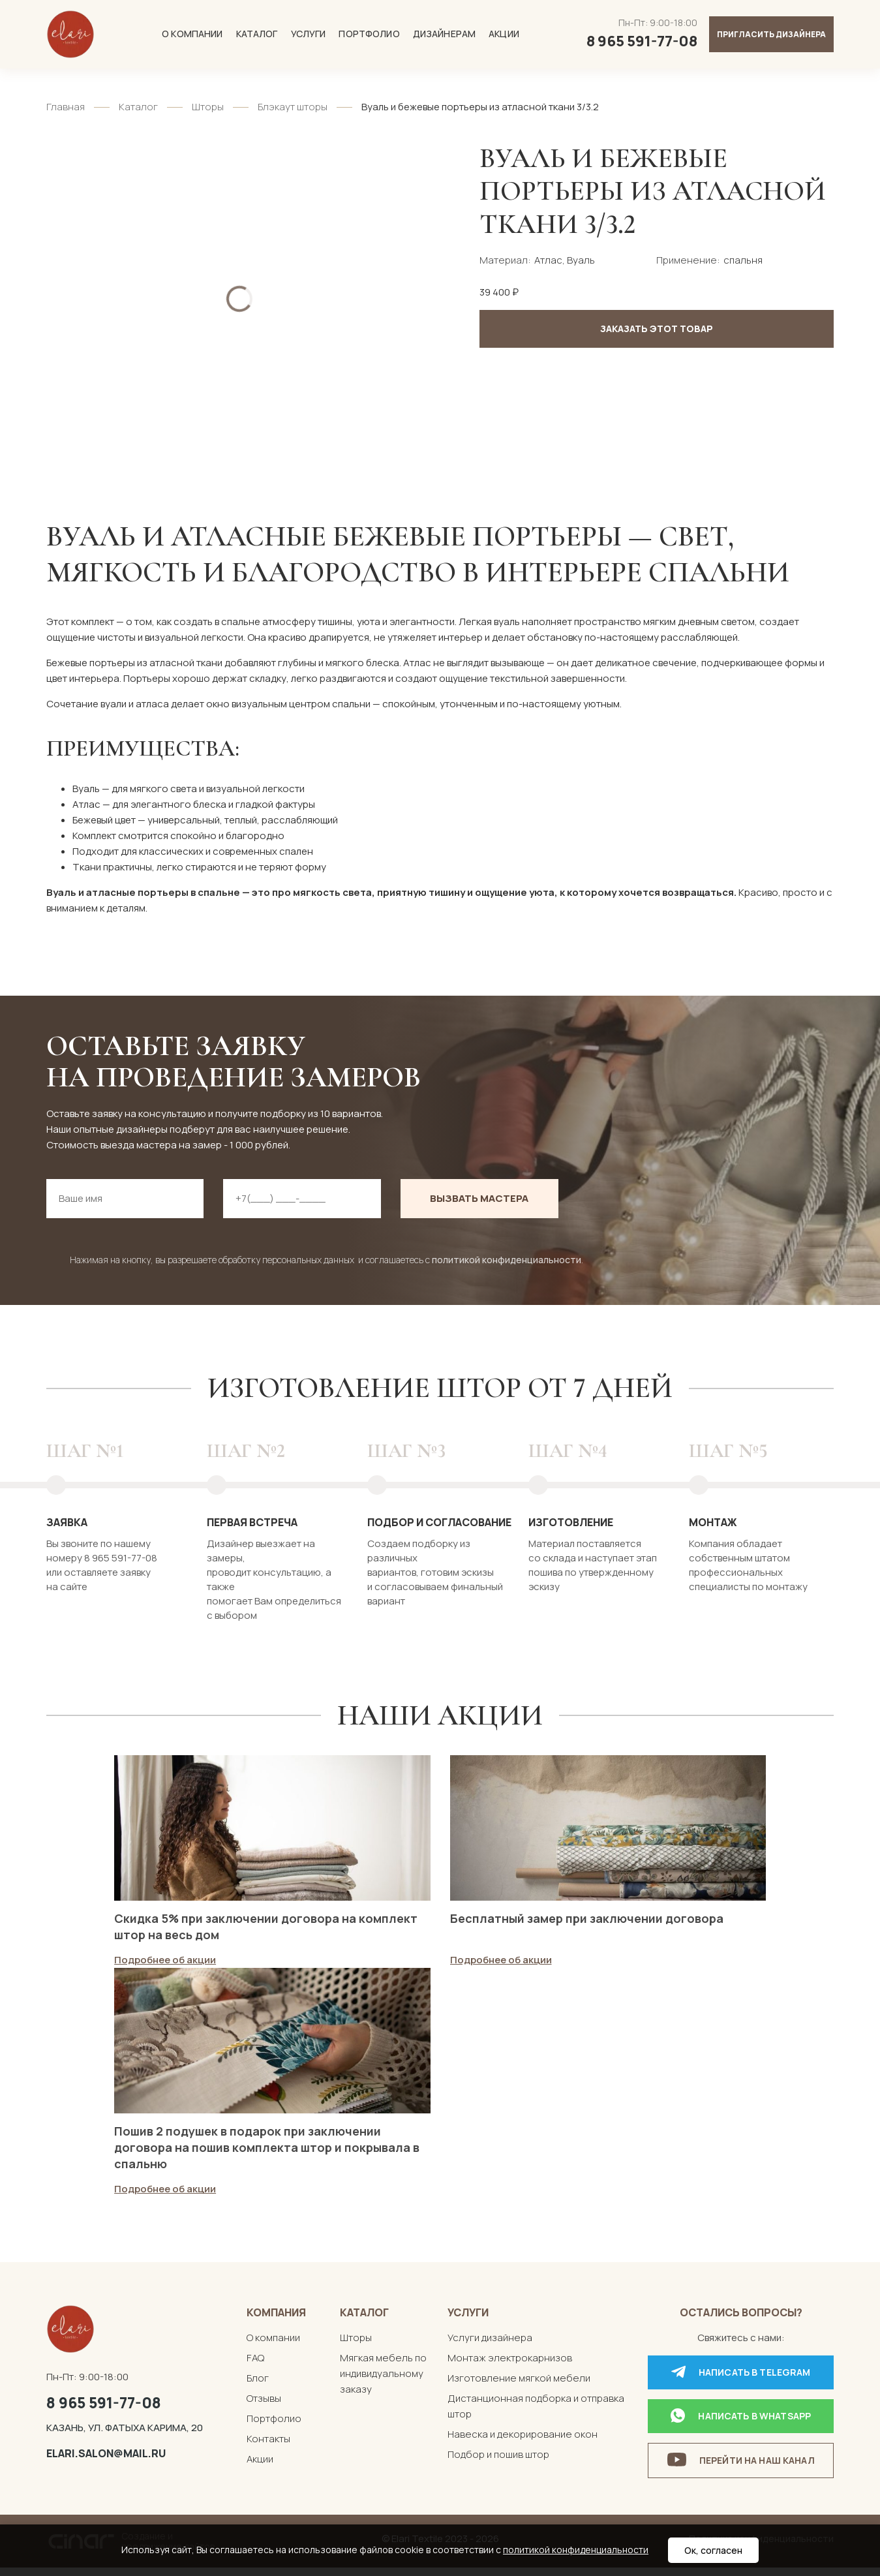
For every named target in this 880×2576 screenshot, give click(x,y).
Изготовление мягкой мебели (519, 2387)
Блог (258, 2387)
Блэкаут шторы (292, 107)
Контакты (268, 2448)
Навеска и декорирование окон (523, 2443)
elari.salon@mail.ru (106, 2462)
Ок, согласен (713, 2550)
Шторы (208, 107)
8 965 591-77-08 (103, 2411)
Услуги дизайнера (490, 2347)
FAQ (255, 2367)
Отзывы (264, 2407)
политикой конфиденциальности (506, 1259)
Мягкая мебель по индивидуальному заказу (383, 2382)
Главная (65, 107)
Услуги (308, 33)
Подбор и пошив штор (498, 2463)
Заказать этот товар (656, 328)
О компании (192, 33)
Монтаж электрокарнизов (510, 2367)
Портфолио (369, 33)
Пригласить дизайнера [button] (771, 34)
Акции (504, 33)
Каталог (257, 33)
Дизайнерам (444, 33)
